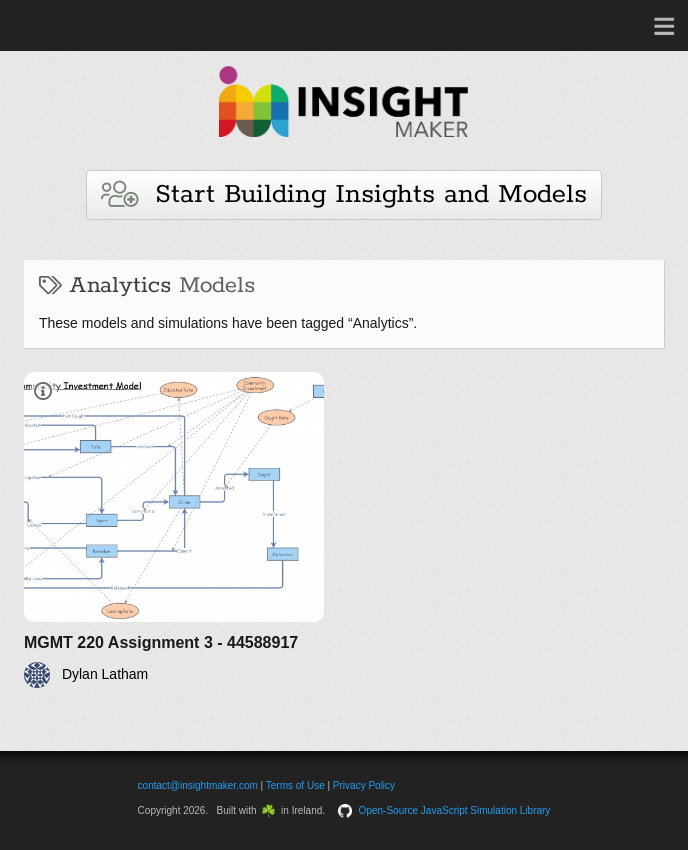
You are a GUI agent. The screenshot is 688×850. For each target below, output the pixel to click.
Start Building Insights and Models (344, 194)
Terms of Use (295, 785)
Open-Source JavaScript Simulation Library (455, 810)
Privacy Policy (364, 785)
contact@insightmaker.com (198, 785)
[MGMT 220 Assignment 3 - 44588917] (174, 530)
